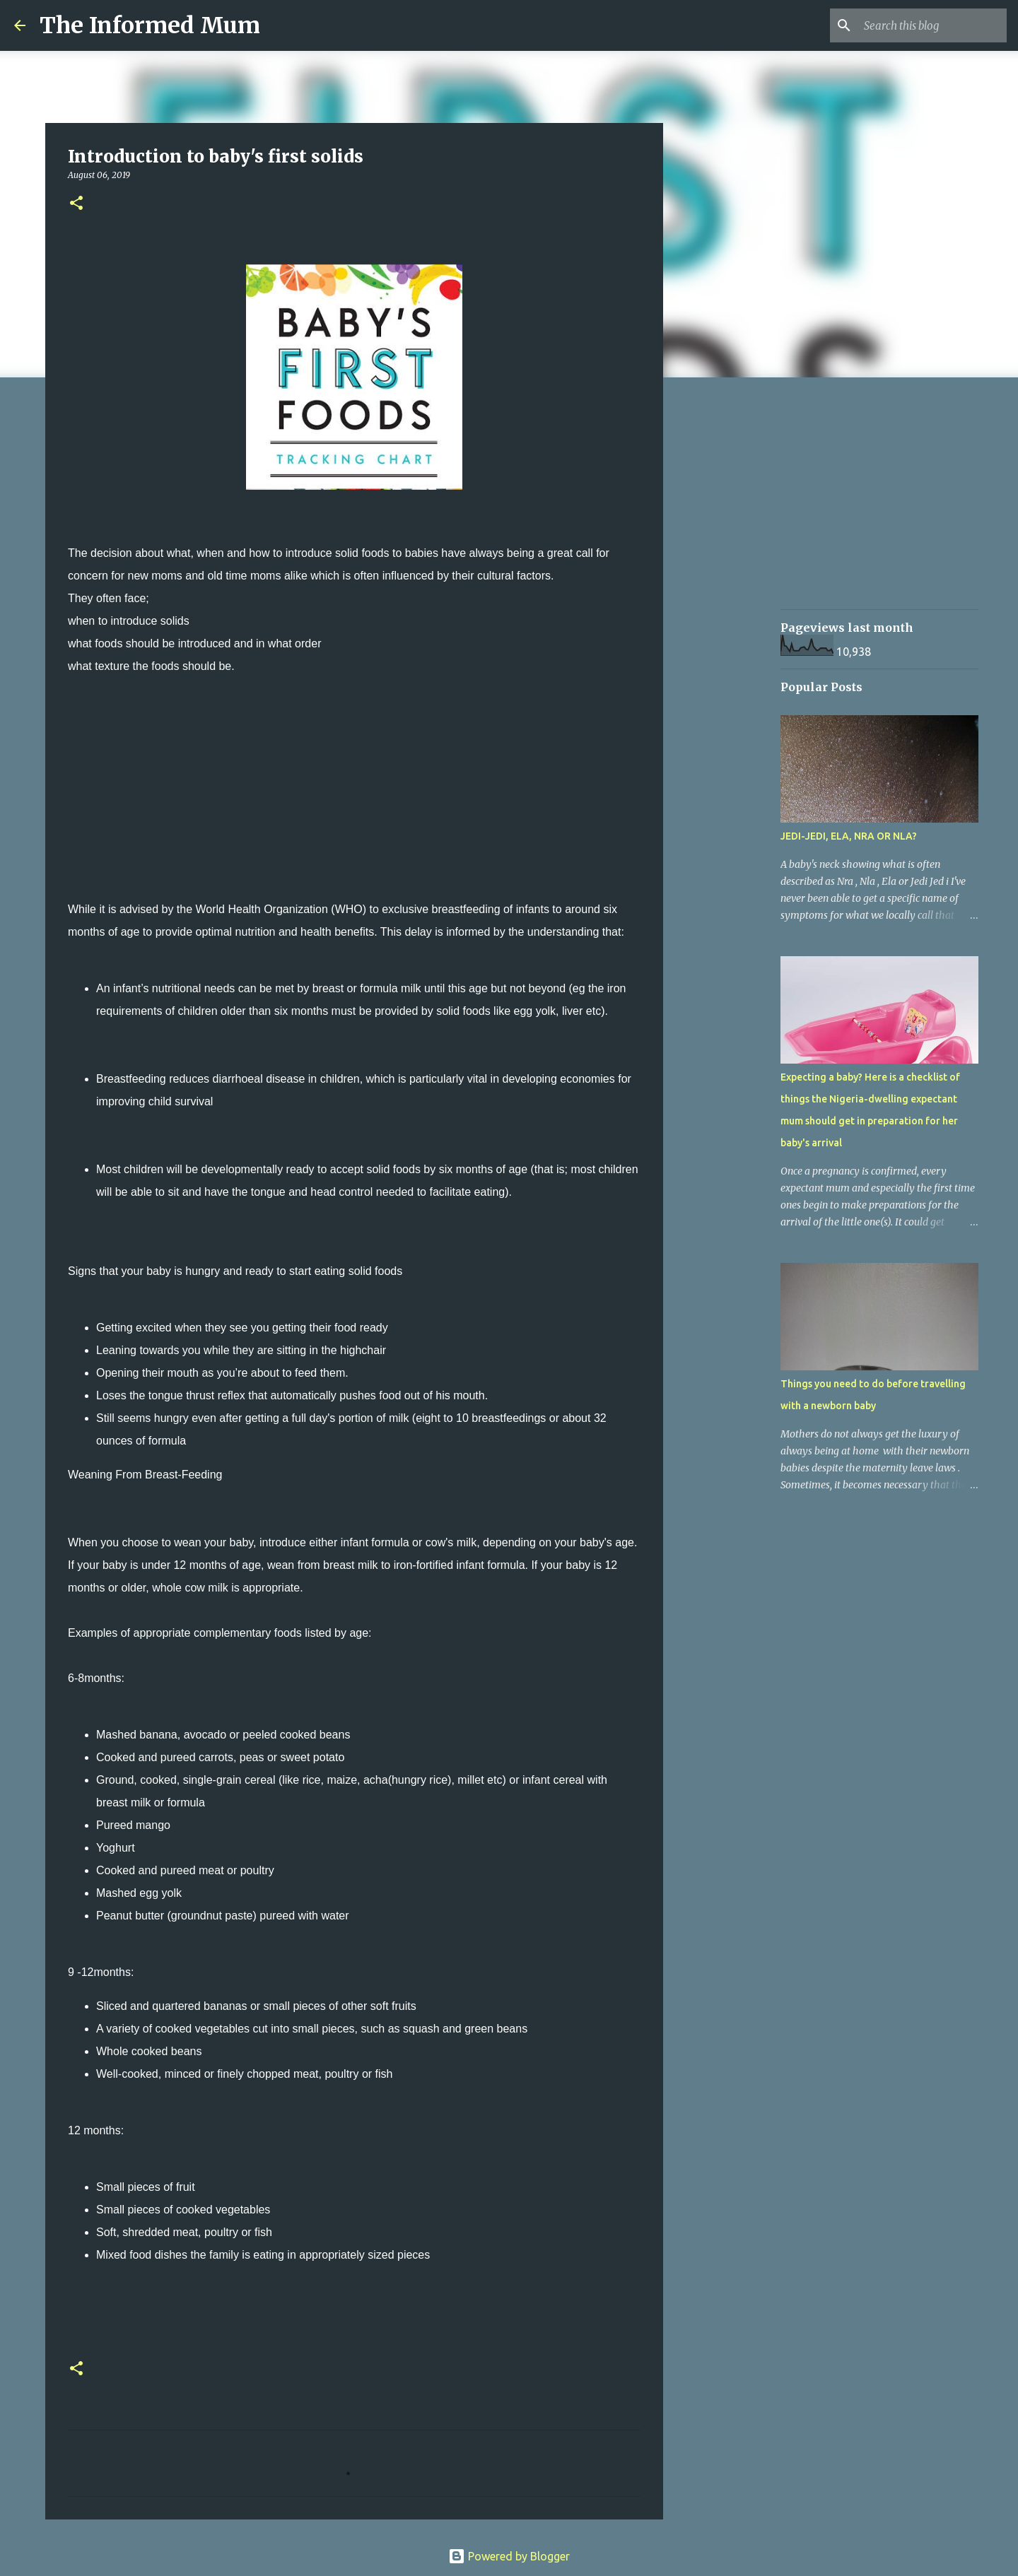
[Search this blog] (932, 25)
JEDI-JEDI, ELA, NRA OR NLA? (848, 836)
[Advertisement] (354, 799)
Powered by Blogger (509, 2556)
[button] (76, 203)
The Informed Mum (150, 25)
